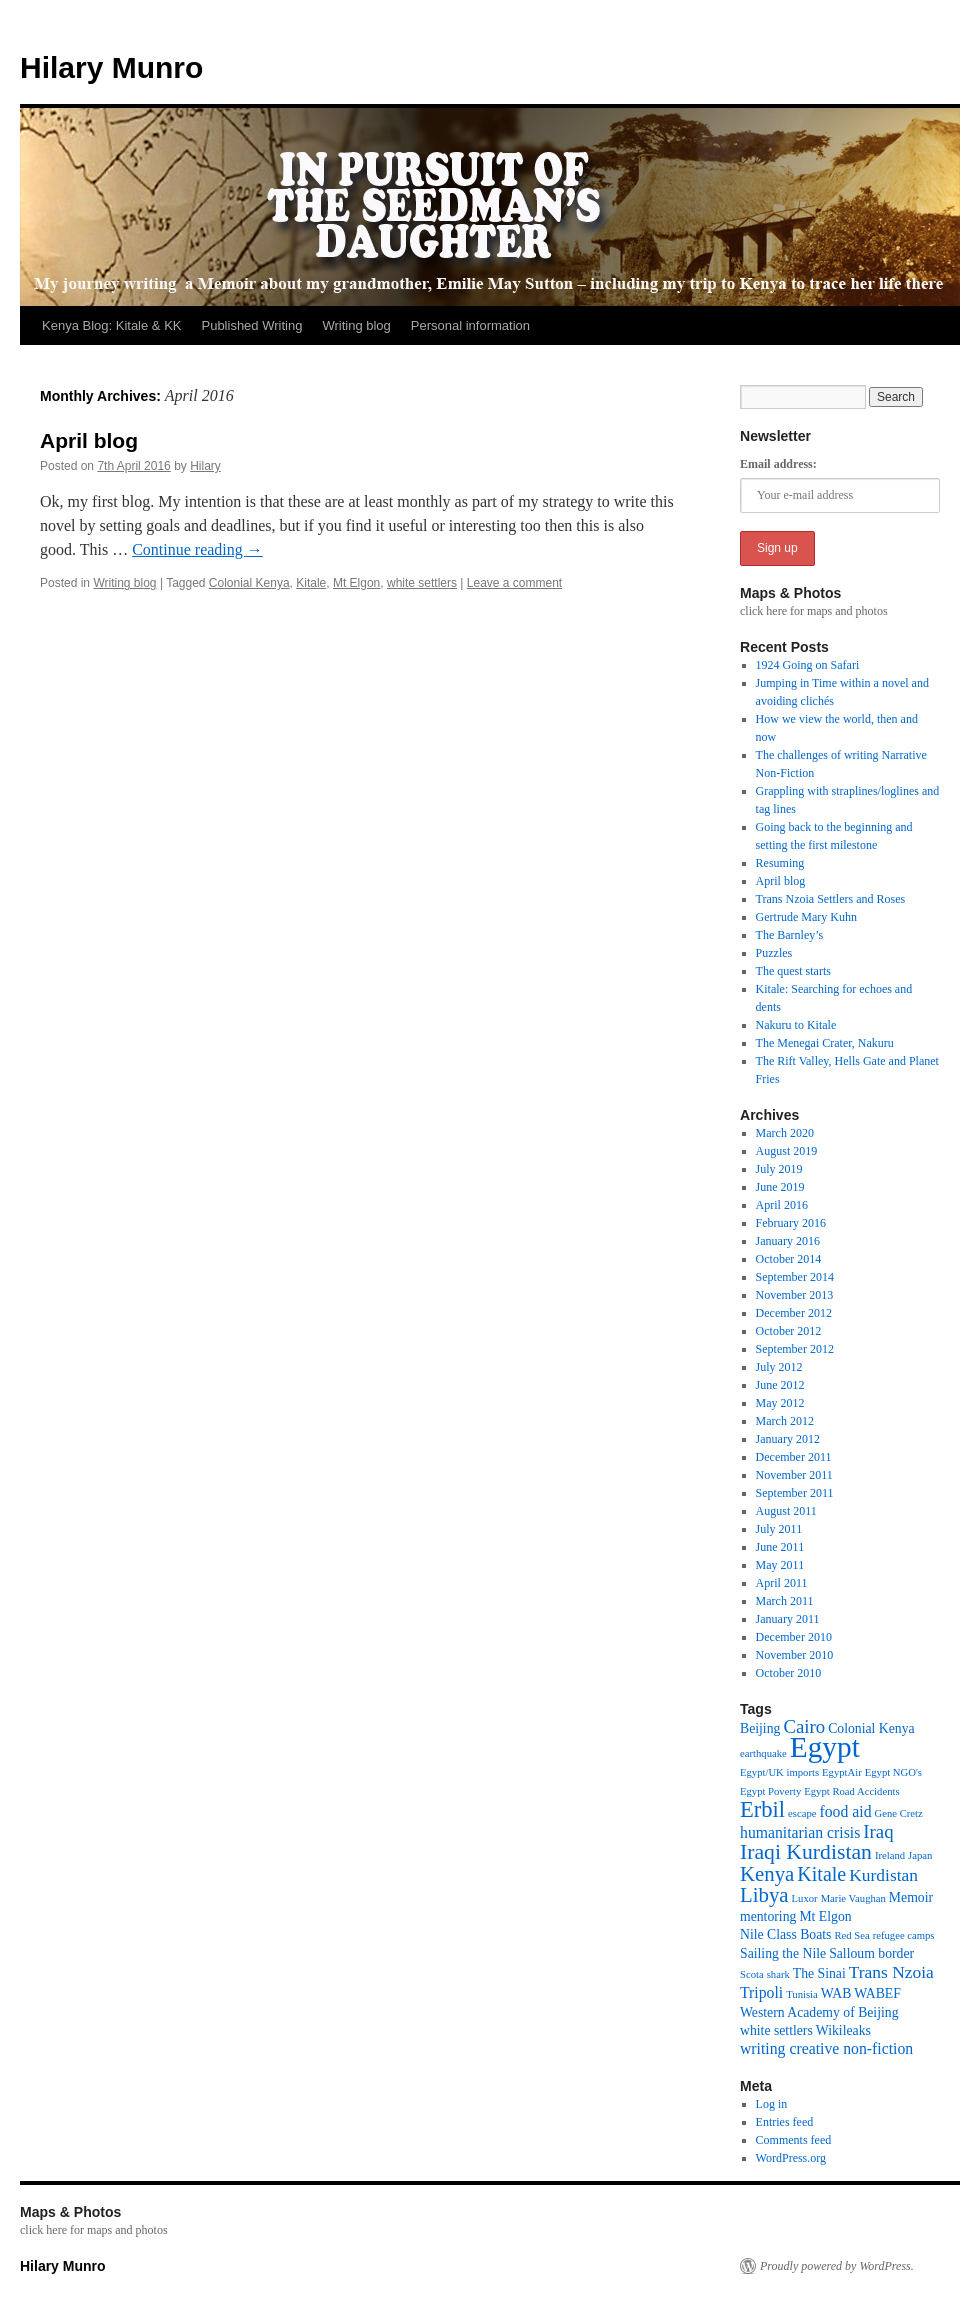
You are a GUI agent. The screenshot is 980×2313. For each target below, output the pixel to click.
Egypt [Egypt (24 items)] (825, 1747)
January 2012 (788, 1439)
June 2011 (780, 1547)
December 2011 (794, 1457)
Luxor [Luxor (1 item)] (805, 1898)
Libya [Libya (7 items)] (764, 1895)
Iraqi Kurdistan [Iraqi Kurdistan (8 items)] (806, 1852)
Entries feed (785, 2122)
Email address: (778, 464)
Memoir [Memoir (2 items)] (911, 1897)
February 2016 (791, 1223)
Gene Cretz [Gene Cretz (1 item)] (899, 1813)
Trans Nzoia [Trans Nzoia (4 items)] (891, 1972)
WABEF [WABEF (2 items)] (877, 1993)
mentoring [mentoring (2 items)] (768, 1916)
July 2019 (779, 1169)
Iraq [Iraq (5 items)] (878, 1831)
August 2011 (786, 1511)
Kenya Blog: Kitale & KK (111, 325)
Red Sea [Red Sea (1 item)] (851, 1935)
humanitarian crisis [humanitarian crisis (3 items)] (800, 1832)
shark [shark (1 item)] (778, 1974)
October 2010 (789, 1673)
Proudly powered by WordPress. (837, 2266)
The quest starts (793, 971)
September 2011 (795, 1493)
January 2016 (788, 1241)
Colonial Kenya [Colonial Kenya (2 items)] (871, 1728)
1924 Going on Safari (808, 665)
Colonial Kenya (249, 583)
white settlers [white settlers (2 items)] (776, 2030)
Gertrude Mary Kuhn (806, 917)
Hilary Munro (111, 67)
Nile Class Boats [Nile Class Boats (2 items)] (785, 1934)
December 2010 (794, 1637)
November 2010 (795, 1655)
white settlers (422, 583)
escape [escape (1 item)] (802, 1813)
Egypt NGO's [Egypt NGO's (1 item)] (893, 1772)
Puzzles (774, 953)
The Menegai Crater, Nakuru (825, 1043)
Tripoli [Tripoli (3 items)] (761, 1992)
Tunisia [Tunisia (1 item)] (802, 1994)
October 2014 (789, 1259)
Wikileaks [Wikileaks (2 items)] (843, 2030)
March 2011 (785, 1601)
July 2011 (779, 1529)
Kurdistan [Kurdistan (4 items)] (883, 1875)
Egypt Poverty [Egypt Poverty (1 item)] (770, 1791)
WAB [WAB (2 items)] (836, 1993)
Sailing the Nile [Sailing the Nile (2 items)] (783, 1953)
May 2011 (780, 1565)
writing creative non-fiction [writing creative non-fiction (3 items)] (826, 2048)
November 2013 (795, 1295)
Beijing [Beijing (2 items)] (760, 1728)
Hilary (205, 466)
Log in (772, 2104)
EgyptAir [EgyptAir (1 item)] (842, 1772)
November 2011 (794, 1475)
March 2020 (785, 1133)
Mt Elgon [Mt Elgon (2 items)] (825, 1916)
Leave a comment (514, 583)
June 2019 (780, 1187)
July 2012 (779, 1367)
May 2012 (780, 1403)
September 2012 (795, 1349)
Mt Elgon (356, 583)
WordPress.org (791, 2158)
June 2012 (780, 1385)
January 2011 (788, 1619)
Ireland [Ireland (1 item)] (890, 1855)
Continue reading (197, 549)
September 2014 (795, 1277)
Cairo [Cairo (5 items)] (804, 1726)
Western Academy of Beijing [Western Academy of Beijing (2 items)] (819, 2012)
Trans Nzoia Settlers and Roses (831, 899)
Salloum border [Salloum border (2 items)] (871, 1953)
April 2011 (782, 1583)
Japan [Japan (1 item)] (920, 1855)
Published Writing (251, 325)
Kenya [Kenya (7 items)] (767, 1874)
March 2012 (785, 1421)
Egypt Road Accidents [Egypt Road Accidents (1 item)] (851, 1791)
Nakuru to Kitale (796, 1025)
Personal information (470, 325)
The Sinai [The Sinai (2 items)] (819, 1973)
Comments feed (794, 2140)
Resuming (780, 863)
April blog (89, 440)
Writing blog (356, 325)
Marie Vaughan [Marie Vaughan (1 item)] (853, 1898)
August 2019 (787, 1151)
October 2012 (789, 1331)
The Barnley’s (790, 935)
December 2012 (794, 1313)
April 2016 (782, 1205)
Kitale (311, 583)
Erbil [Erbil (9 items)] (762, 1809)
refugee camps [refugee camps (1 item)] (904, 1935)
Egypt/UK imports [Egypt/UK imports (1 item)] (779, 1772)
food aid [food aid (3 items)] (845, 1811)
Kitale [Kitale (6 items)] (821, 1874)
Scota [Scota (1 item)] (752, 1974)
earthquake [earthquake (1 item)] (763, 1753)
